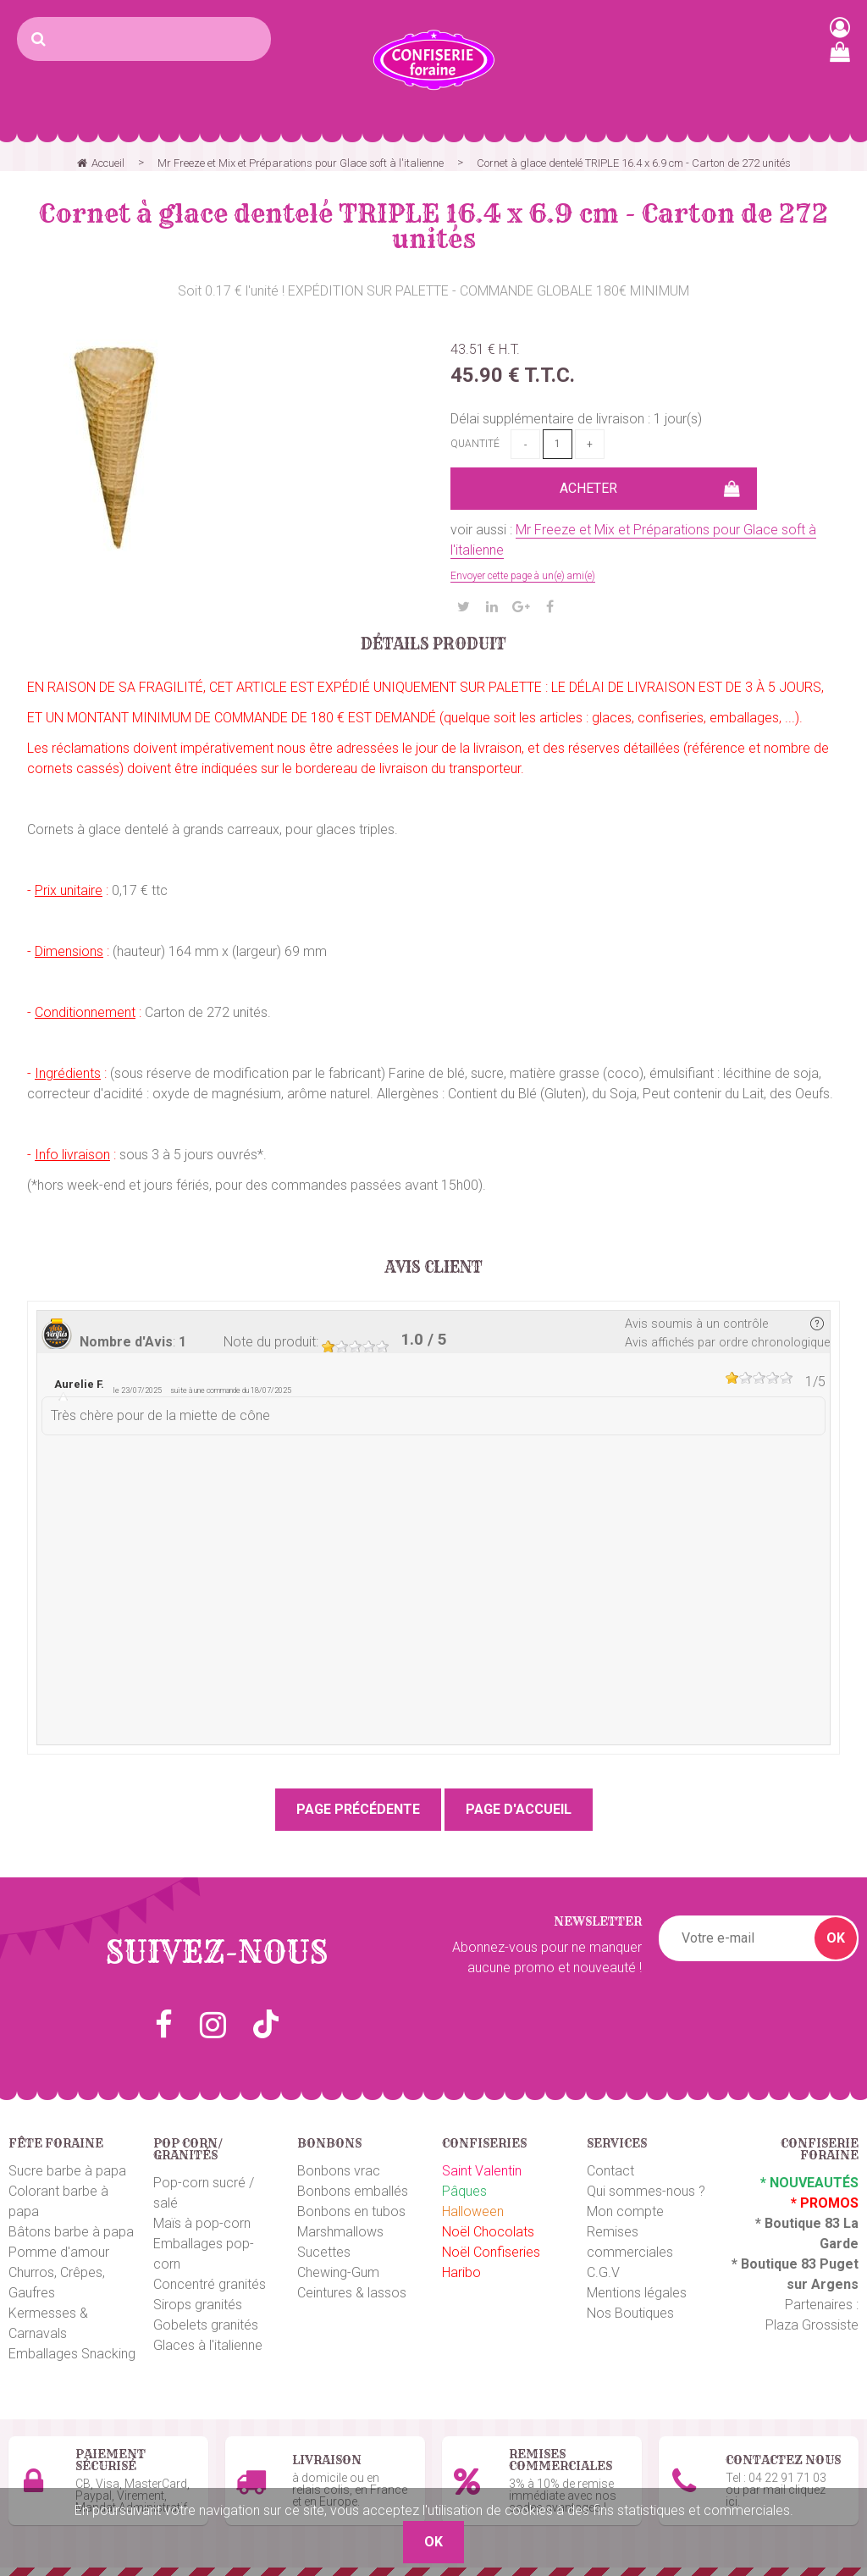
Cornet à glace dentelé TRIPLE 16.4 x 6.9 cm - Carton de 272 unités (433, 226)
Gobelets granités (205, 2325)
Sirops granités (197, 2305)
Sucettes (324, 2252)
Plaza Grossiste (812, 2325)
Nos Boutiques (630, 2313)
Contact (610, 2171)
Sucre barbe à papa (67, 2171)
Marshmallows (340, 2232)
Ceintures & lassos (351, 2293)
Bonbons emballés (352, 2191)
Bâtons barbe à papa (71, 2232)
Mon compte (625, 2211)
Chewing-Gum (338, 2272)
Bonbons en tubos (351, 2211)
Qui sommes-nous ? (646, 2191)
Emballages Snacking (71, 2354)
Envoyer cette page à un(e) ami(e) (522, 576)
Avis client (434, 1267)
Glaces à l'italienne (207, 2345)
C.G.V (603, 2272)
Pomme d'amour (58, 2252)
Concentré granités (209, 2284)
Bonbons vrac (338, 2171)
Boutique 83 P (785, 2264)
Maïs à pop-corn (202, 2223)
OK (835, 1938)
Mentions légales (637, 2293)
